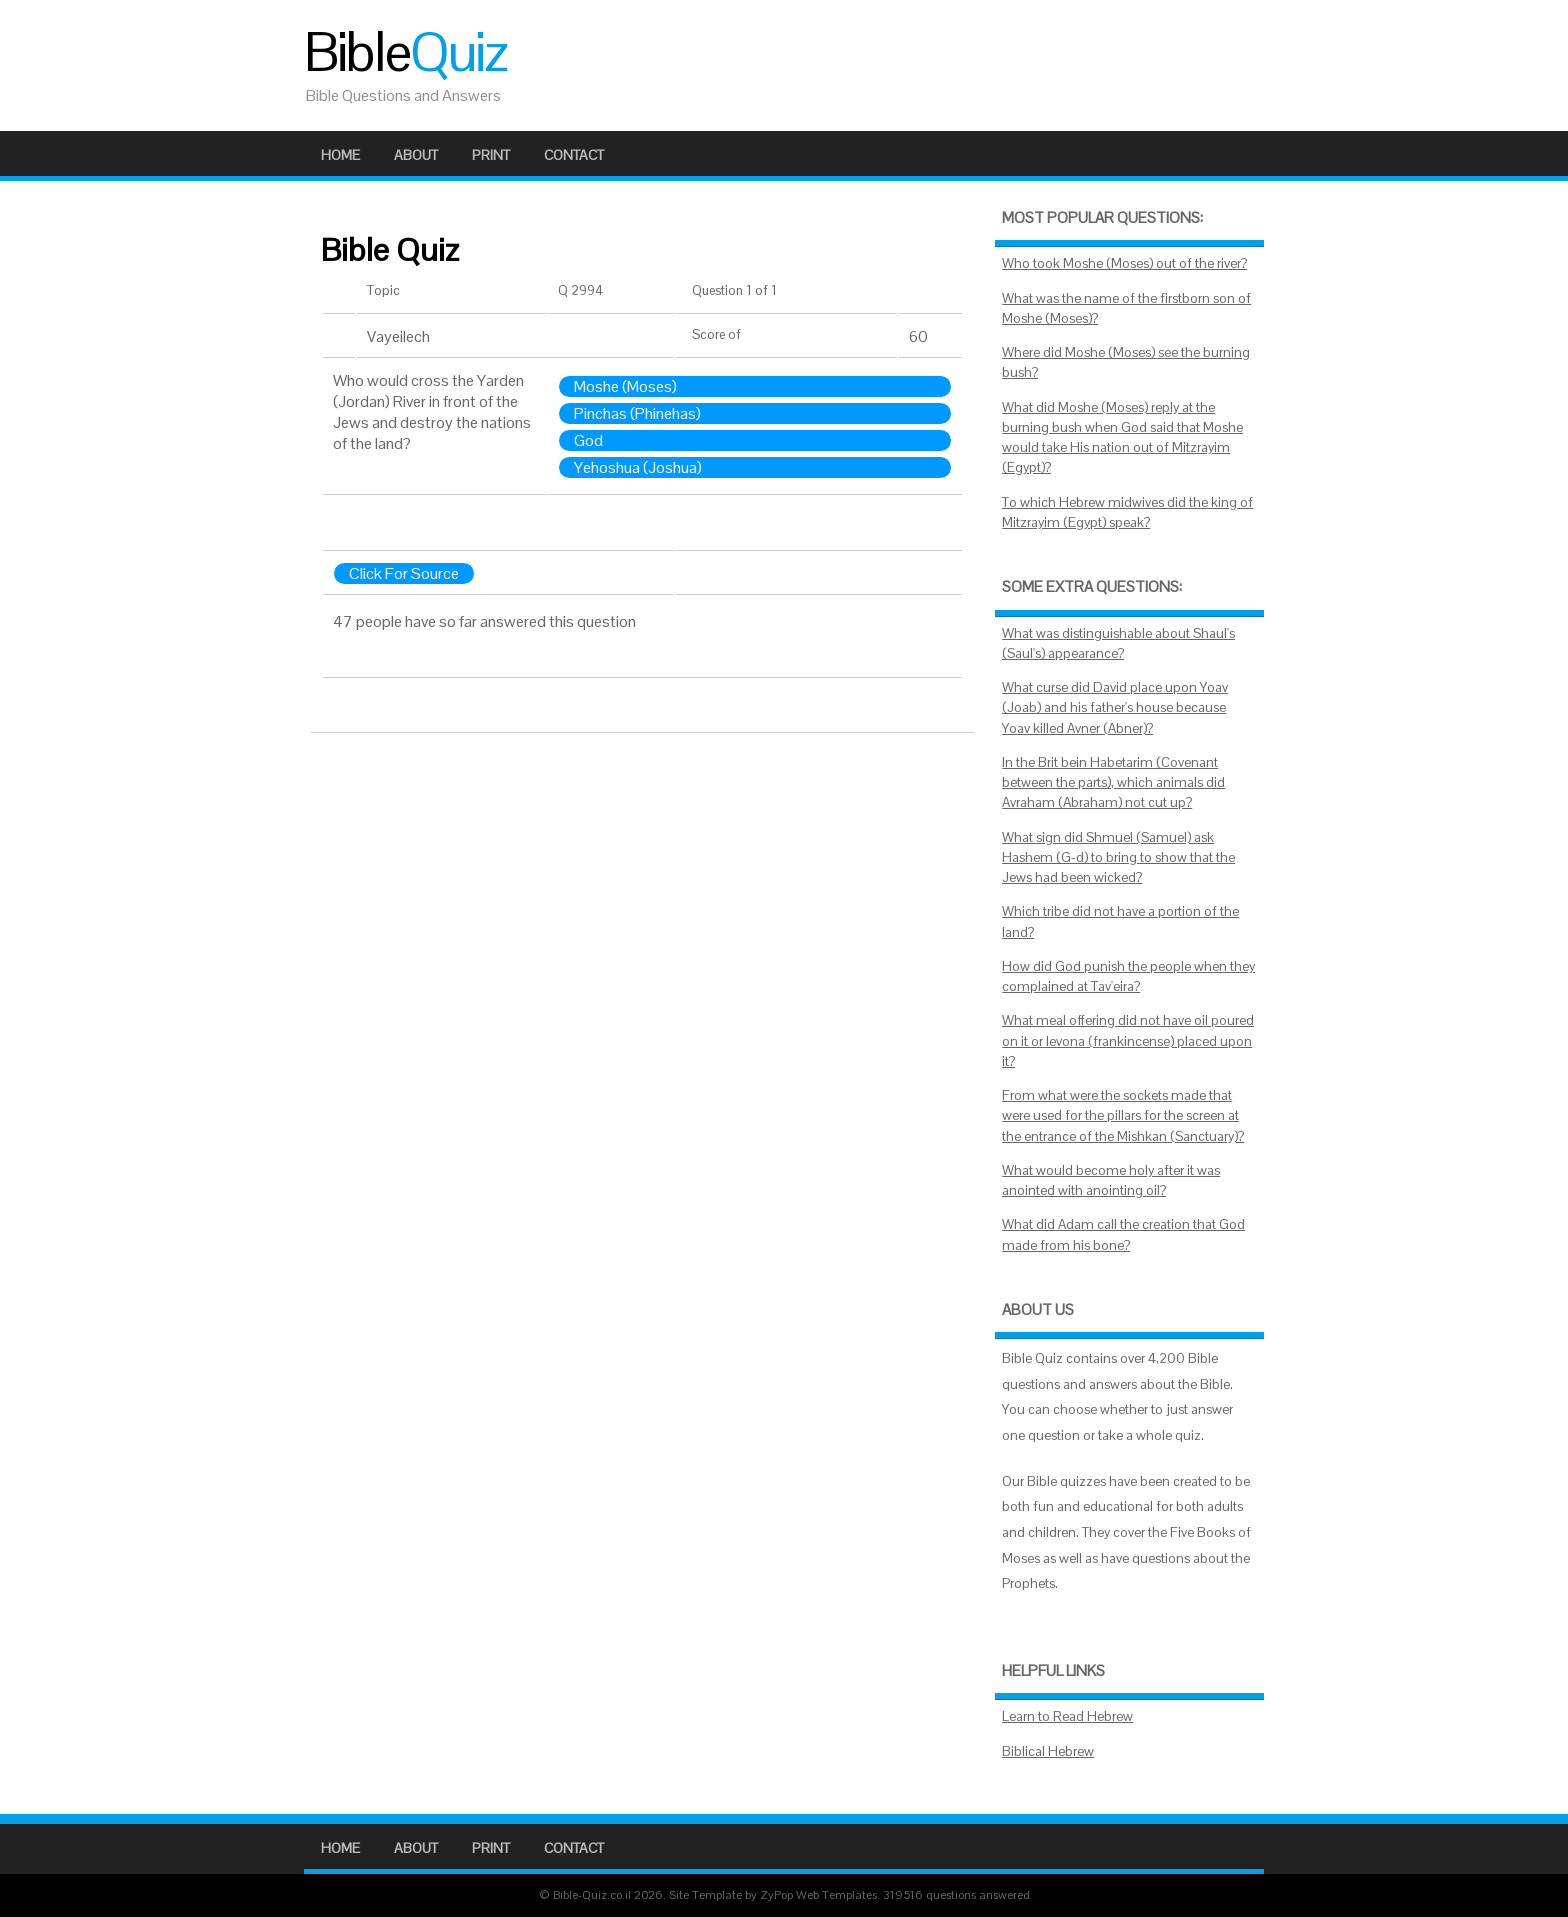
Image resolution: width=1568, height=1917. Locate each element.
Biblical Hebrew (1048, 1751)
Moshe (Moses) (625, 386)
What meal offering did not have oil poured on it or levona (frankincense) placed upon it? (1128, 1041)
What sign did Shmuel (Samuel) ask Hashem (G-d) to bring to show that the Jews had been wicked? (1118, 858)
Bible (405, 52)
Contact (574, 155)
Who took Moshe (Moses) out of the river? (1124, 263)
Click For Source (404, 573)
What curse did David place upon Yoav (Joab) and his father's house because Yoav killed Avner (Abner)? (1115, 708)
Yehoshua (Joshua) (638, 467)
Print (491, 155)
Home (340, 155)
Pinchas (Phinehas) (637, 413)
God (588, 440)
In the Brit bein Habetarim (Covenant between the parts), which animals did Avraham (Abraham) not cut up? (1113, 783)
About (416, 155)
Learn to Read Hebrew (1067, 1716)
